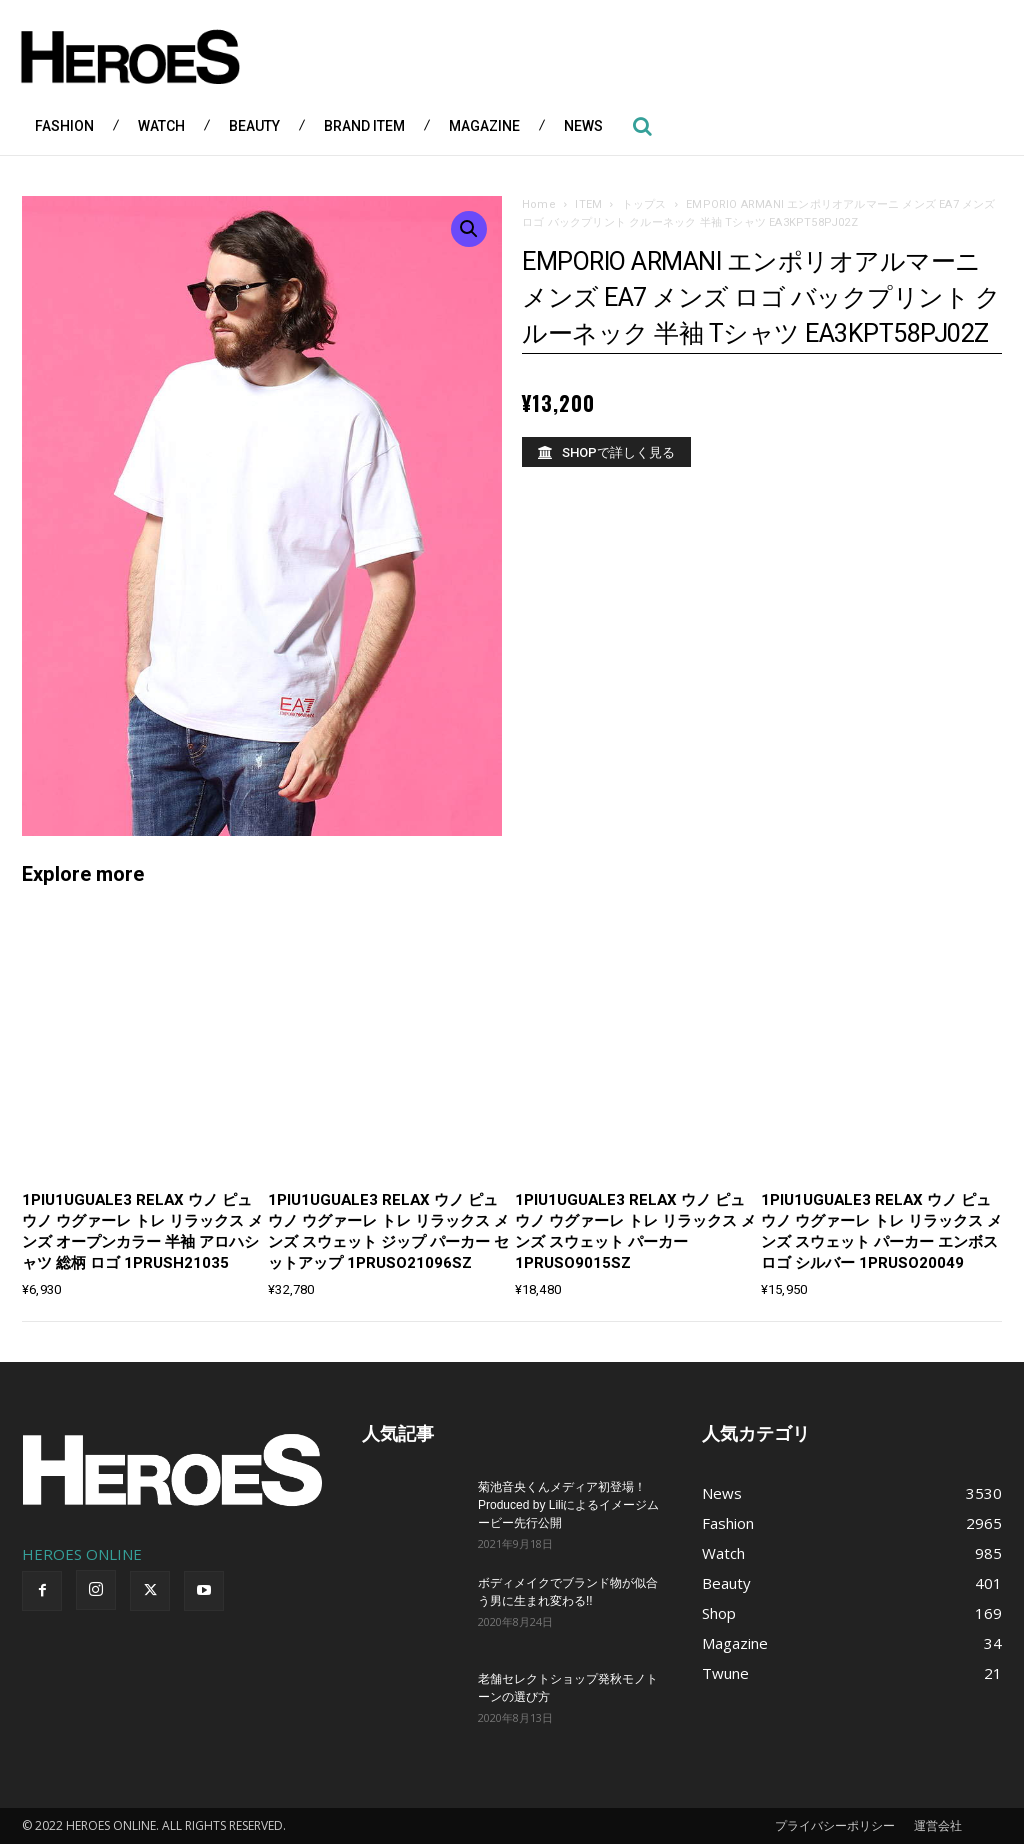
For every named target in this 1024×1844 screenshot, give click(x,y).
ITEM (588, 204)
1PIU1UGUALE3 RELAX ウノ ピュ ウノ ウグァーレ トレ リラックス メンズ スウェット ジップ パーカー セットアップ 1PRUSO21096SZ (388, 1231)
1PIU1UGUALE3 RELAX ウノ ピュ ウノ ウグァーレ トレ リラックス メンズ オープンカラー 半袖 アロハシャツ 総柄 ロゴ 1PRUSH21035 (142, 1231)
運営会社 (938, 1825)
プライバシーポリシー (835, 1825)
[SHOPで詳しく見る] (606, 452)
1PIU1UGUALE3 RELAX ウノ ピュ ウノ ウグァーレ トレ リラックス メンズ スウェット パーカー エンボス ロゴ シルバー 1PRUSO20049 (881, 1231)
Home (539, 204)
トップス (644, 204)
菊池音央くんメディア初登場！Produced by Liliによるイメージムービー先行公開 (568, 1505)
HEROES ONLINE (82, 1554)
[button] (642, 126)
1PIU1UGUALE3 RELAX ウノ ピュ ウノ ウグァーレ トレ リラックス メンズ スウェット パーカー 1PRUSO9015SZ (635, 1231)
